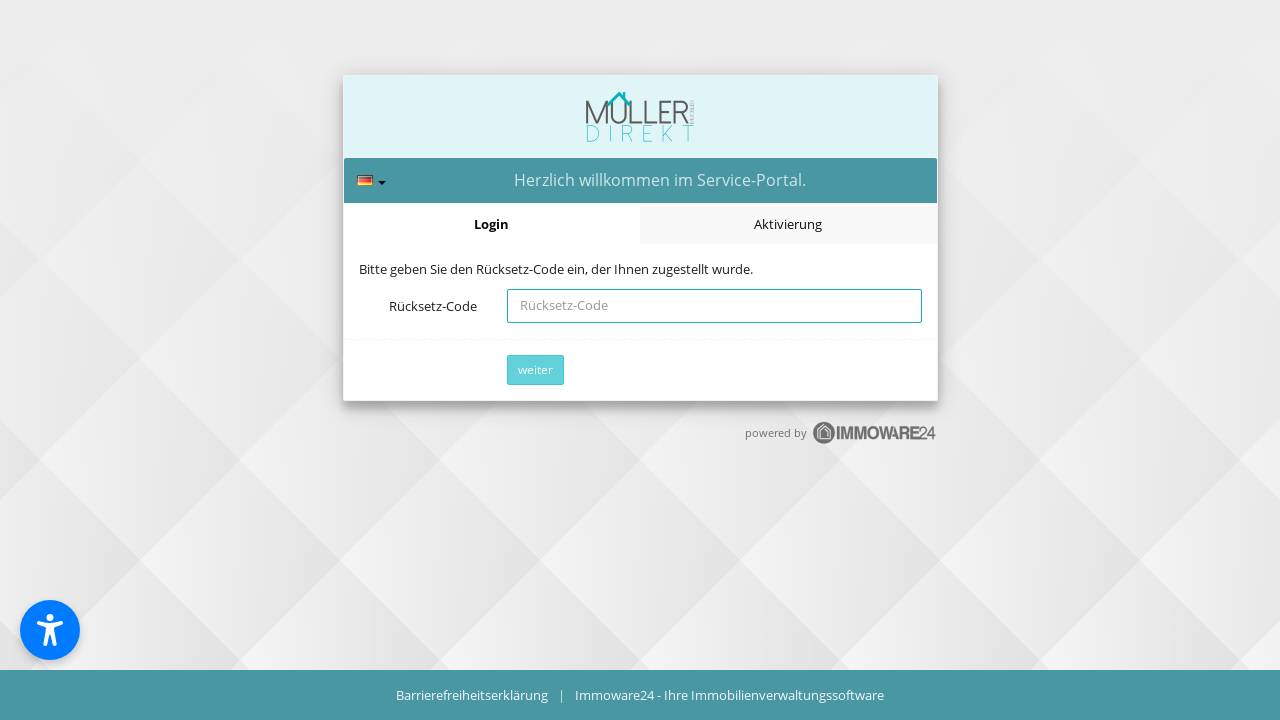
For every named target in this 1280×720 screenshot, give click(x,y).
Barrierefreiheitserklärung (472, 695)
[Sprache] (371, 180)
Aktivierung (788, 224)
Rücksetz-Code (433, 306)
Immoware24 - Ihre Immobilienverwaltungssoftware (729, 695)
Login (491, 224)
